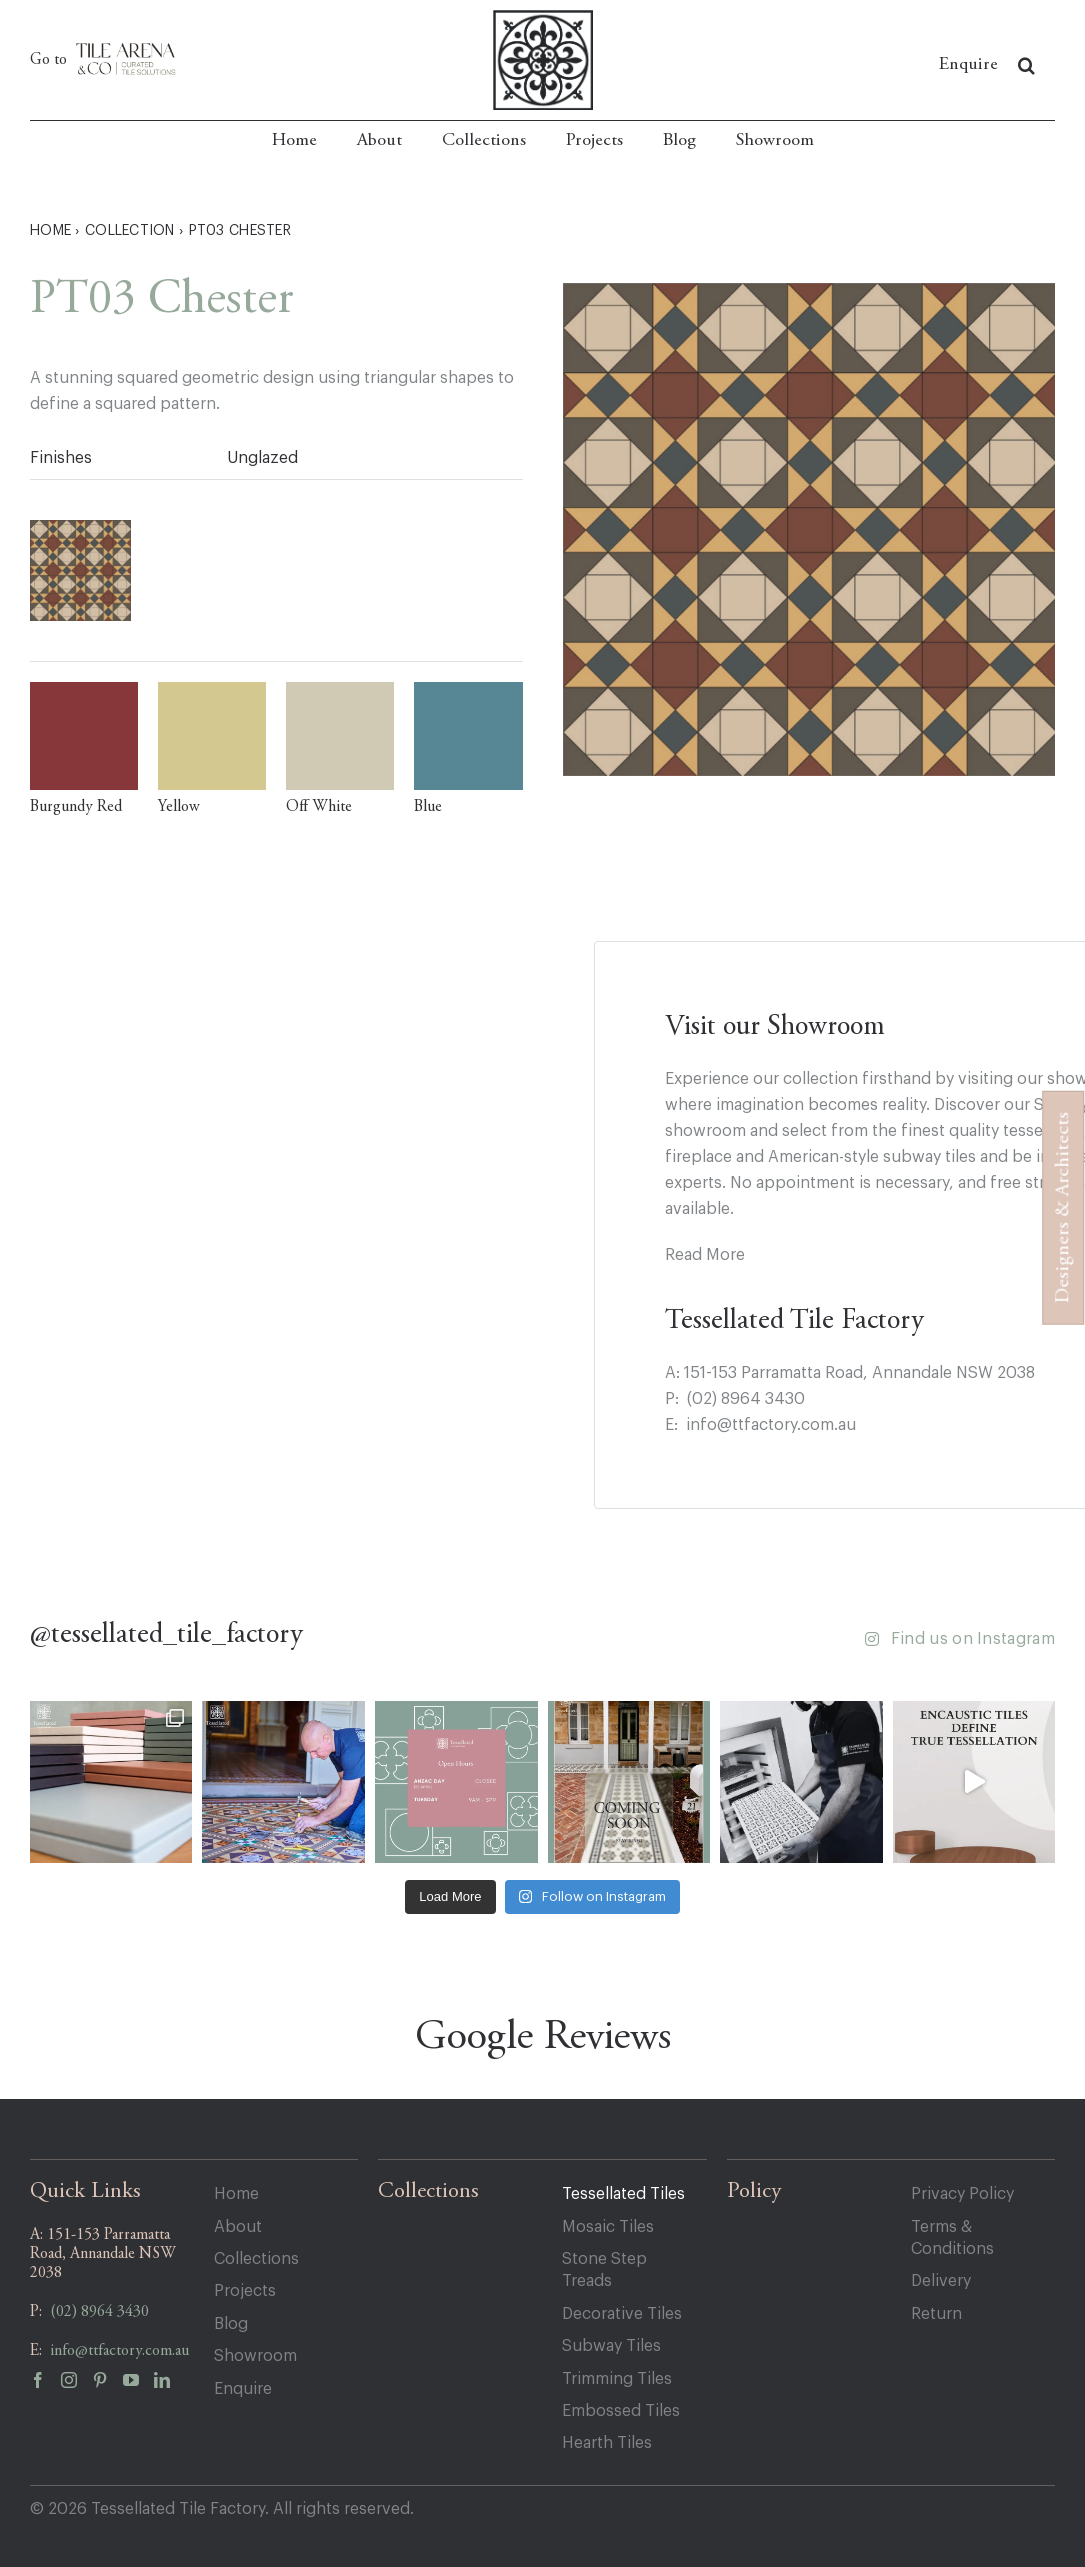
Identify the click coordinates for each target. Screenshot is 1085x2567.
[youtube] (138, 2385)
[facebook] (45, 2385)
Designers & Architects (1063, 1208)
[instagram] (76, 2385)
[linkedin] (169, 2385)
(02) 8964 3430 (746, 1399)
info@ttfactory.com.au (771, 1425)
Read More (705, 1255)
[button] (1026, 65)
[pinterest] (107, 2385)
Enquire (968, 65)
